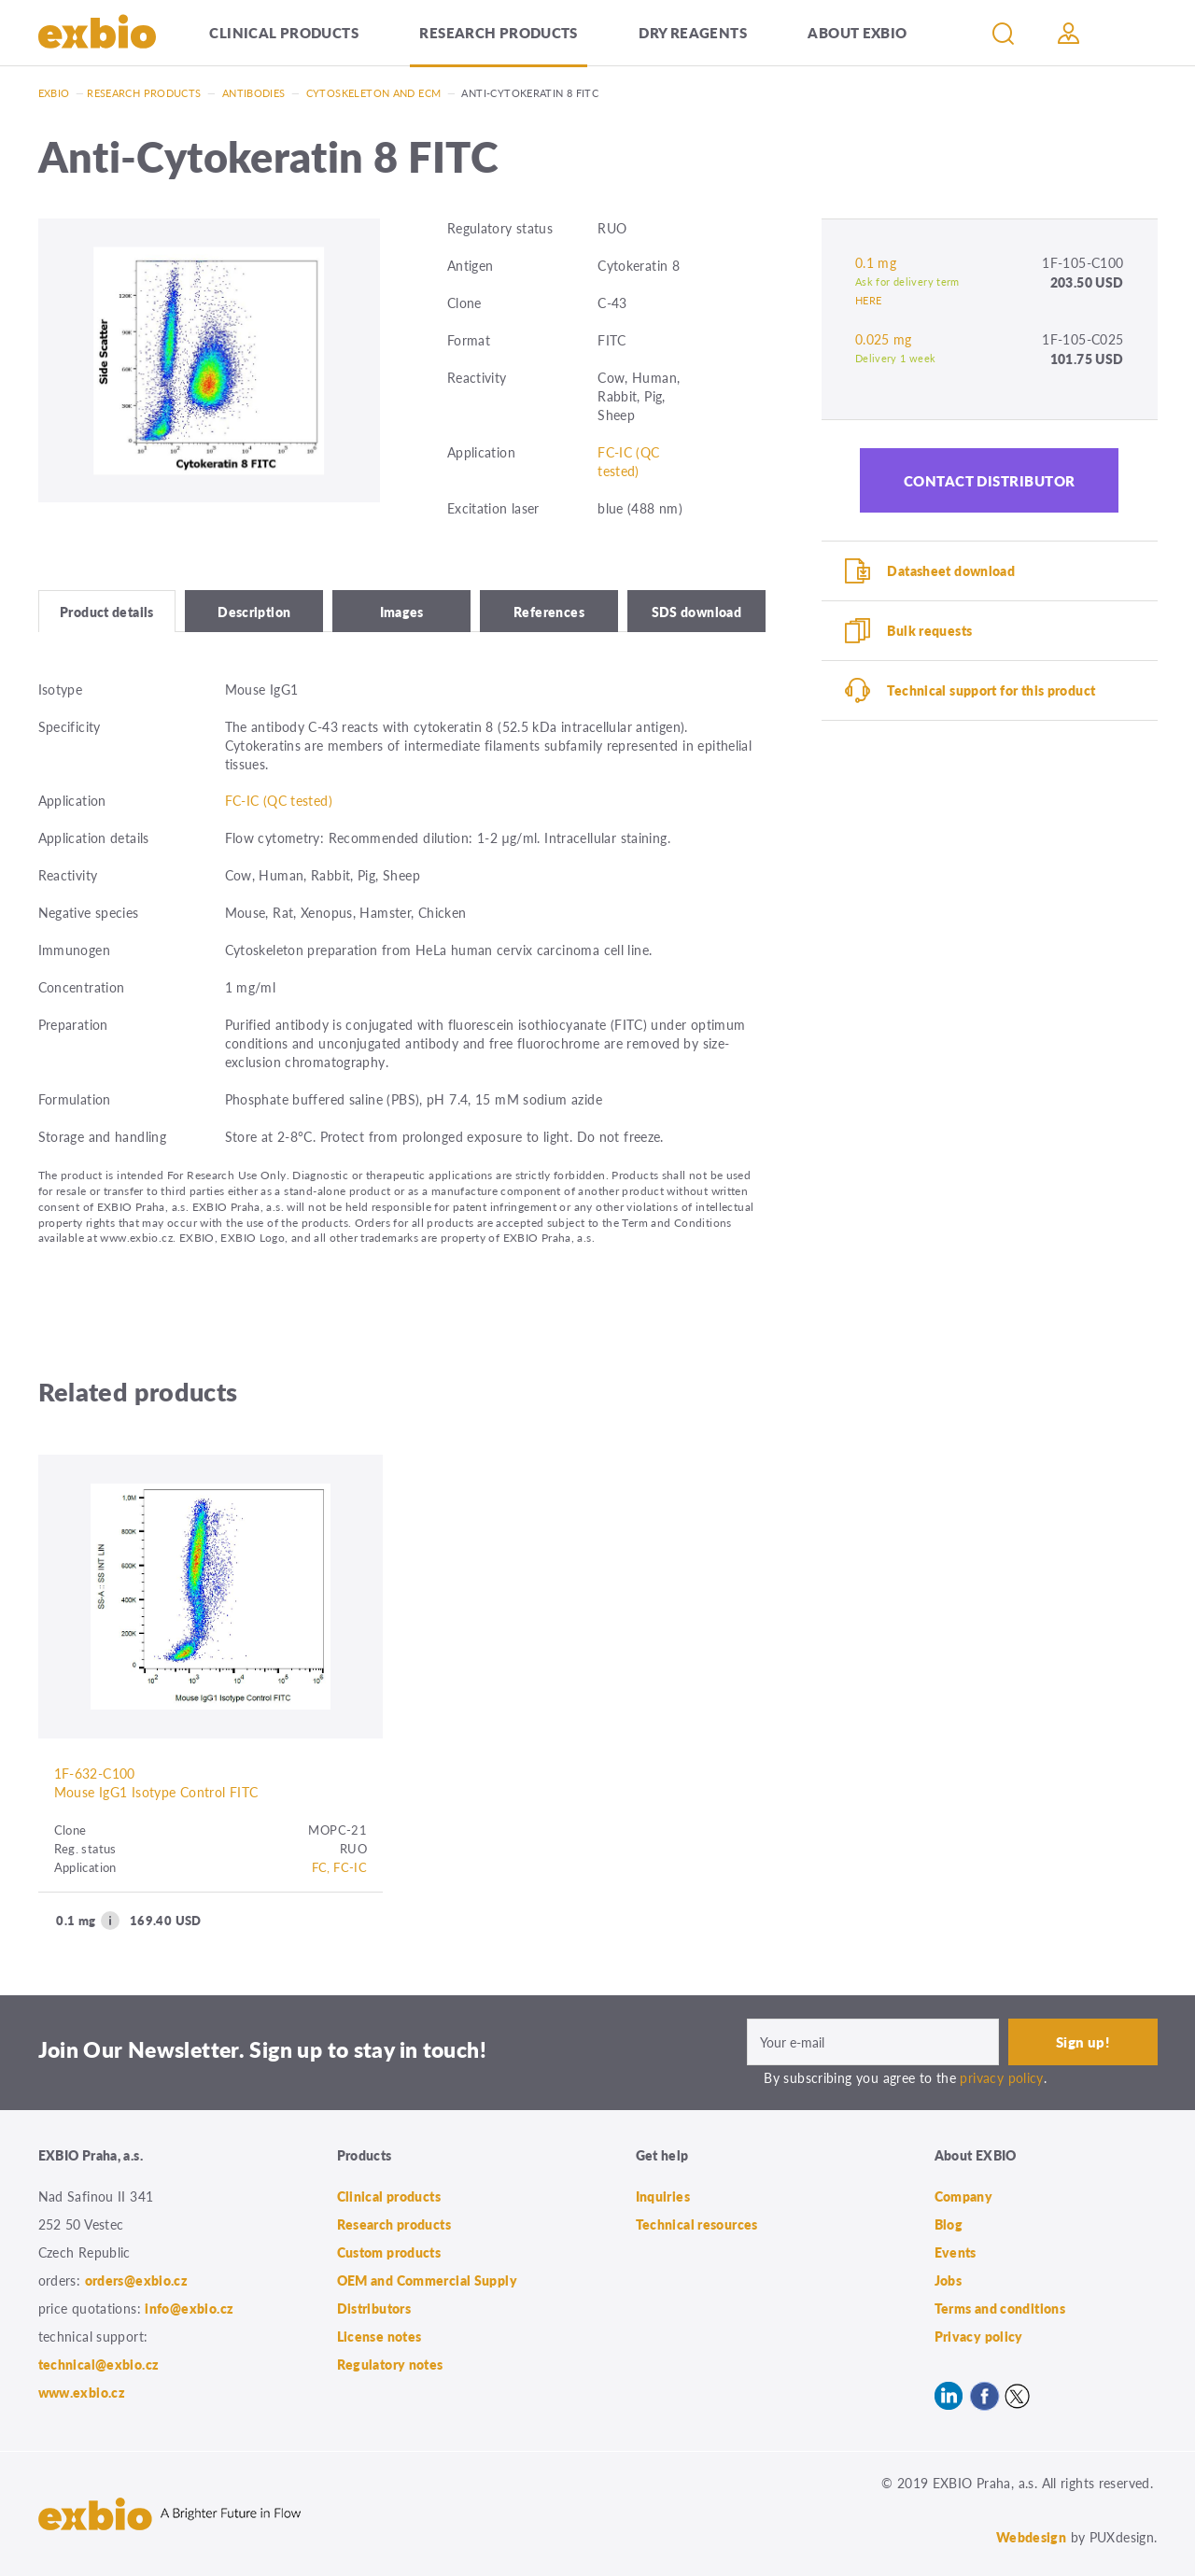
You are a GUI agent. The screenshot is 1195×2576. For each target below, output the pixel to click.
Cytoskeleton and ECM (374, 93)
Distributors (374, 2308)
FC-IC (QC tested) (628, 461)
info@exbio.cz (189, 2308)
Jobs (949, 2280)
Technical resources (697, 2224)
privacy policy (1001, 2077)
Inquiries (663, 2196)
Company (964, 2196)
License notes (379, 2336)
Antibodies (254, 93)
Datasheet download (951, 570)
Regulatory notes (390, 2364)
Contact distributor (990, 480)
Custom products (389, 2252)
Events (956, 2252)
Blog (949, 2224)
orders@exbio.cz (137, 2280)
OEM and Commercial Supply (427, 2280)
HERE (868, 300)
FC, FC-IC (339, 1867)
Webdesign (1031, 2536)
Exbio (54, 93)
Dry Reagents (693, 32)
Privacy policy (979, 2336)
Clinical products (283, 32)
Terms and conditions (1000, 2308)
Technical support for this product (991, 690)
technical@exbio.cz (99, 2364)
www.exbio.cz (82, 2392)
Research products (498, 32)
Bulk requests (929, 630)
